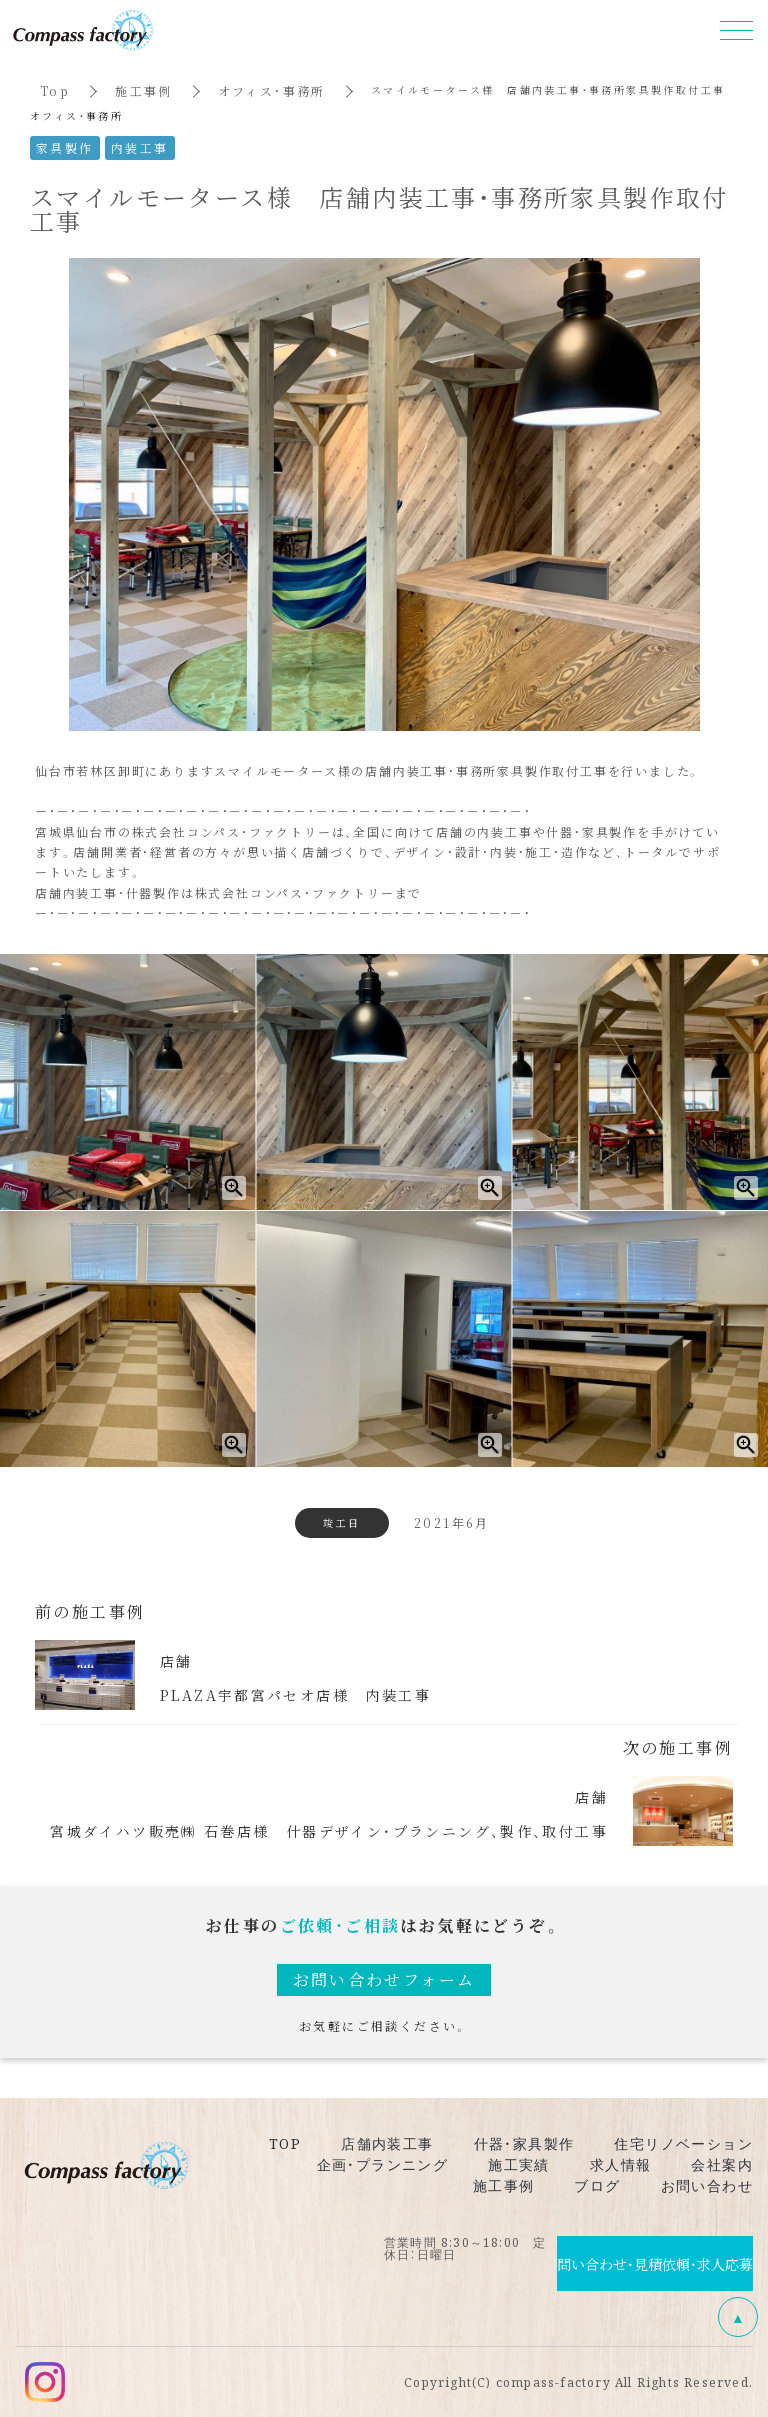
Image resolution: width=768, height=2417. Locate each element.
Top (55, 90)
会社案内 (722, 2164)
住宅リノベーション (683, 2143)
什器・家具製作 (524, 2143)
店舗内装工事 (387, 2143)
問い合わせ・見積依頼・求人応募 (655, 2264)
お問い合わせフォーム (384, 1979)
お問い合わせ (707, 2185)
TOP (285, 2143)
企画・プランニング (383, 2164)
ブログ (597, 2185)
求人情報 (621, 2164)
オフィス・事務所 (272, 90)
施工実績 (519, 2164)
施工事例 (144, 90)
